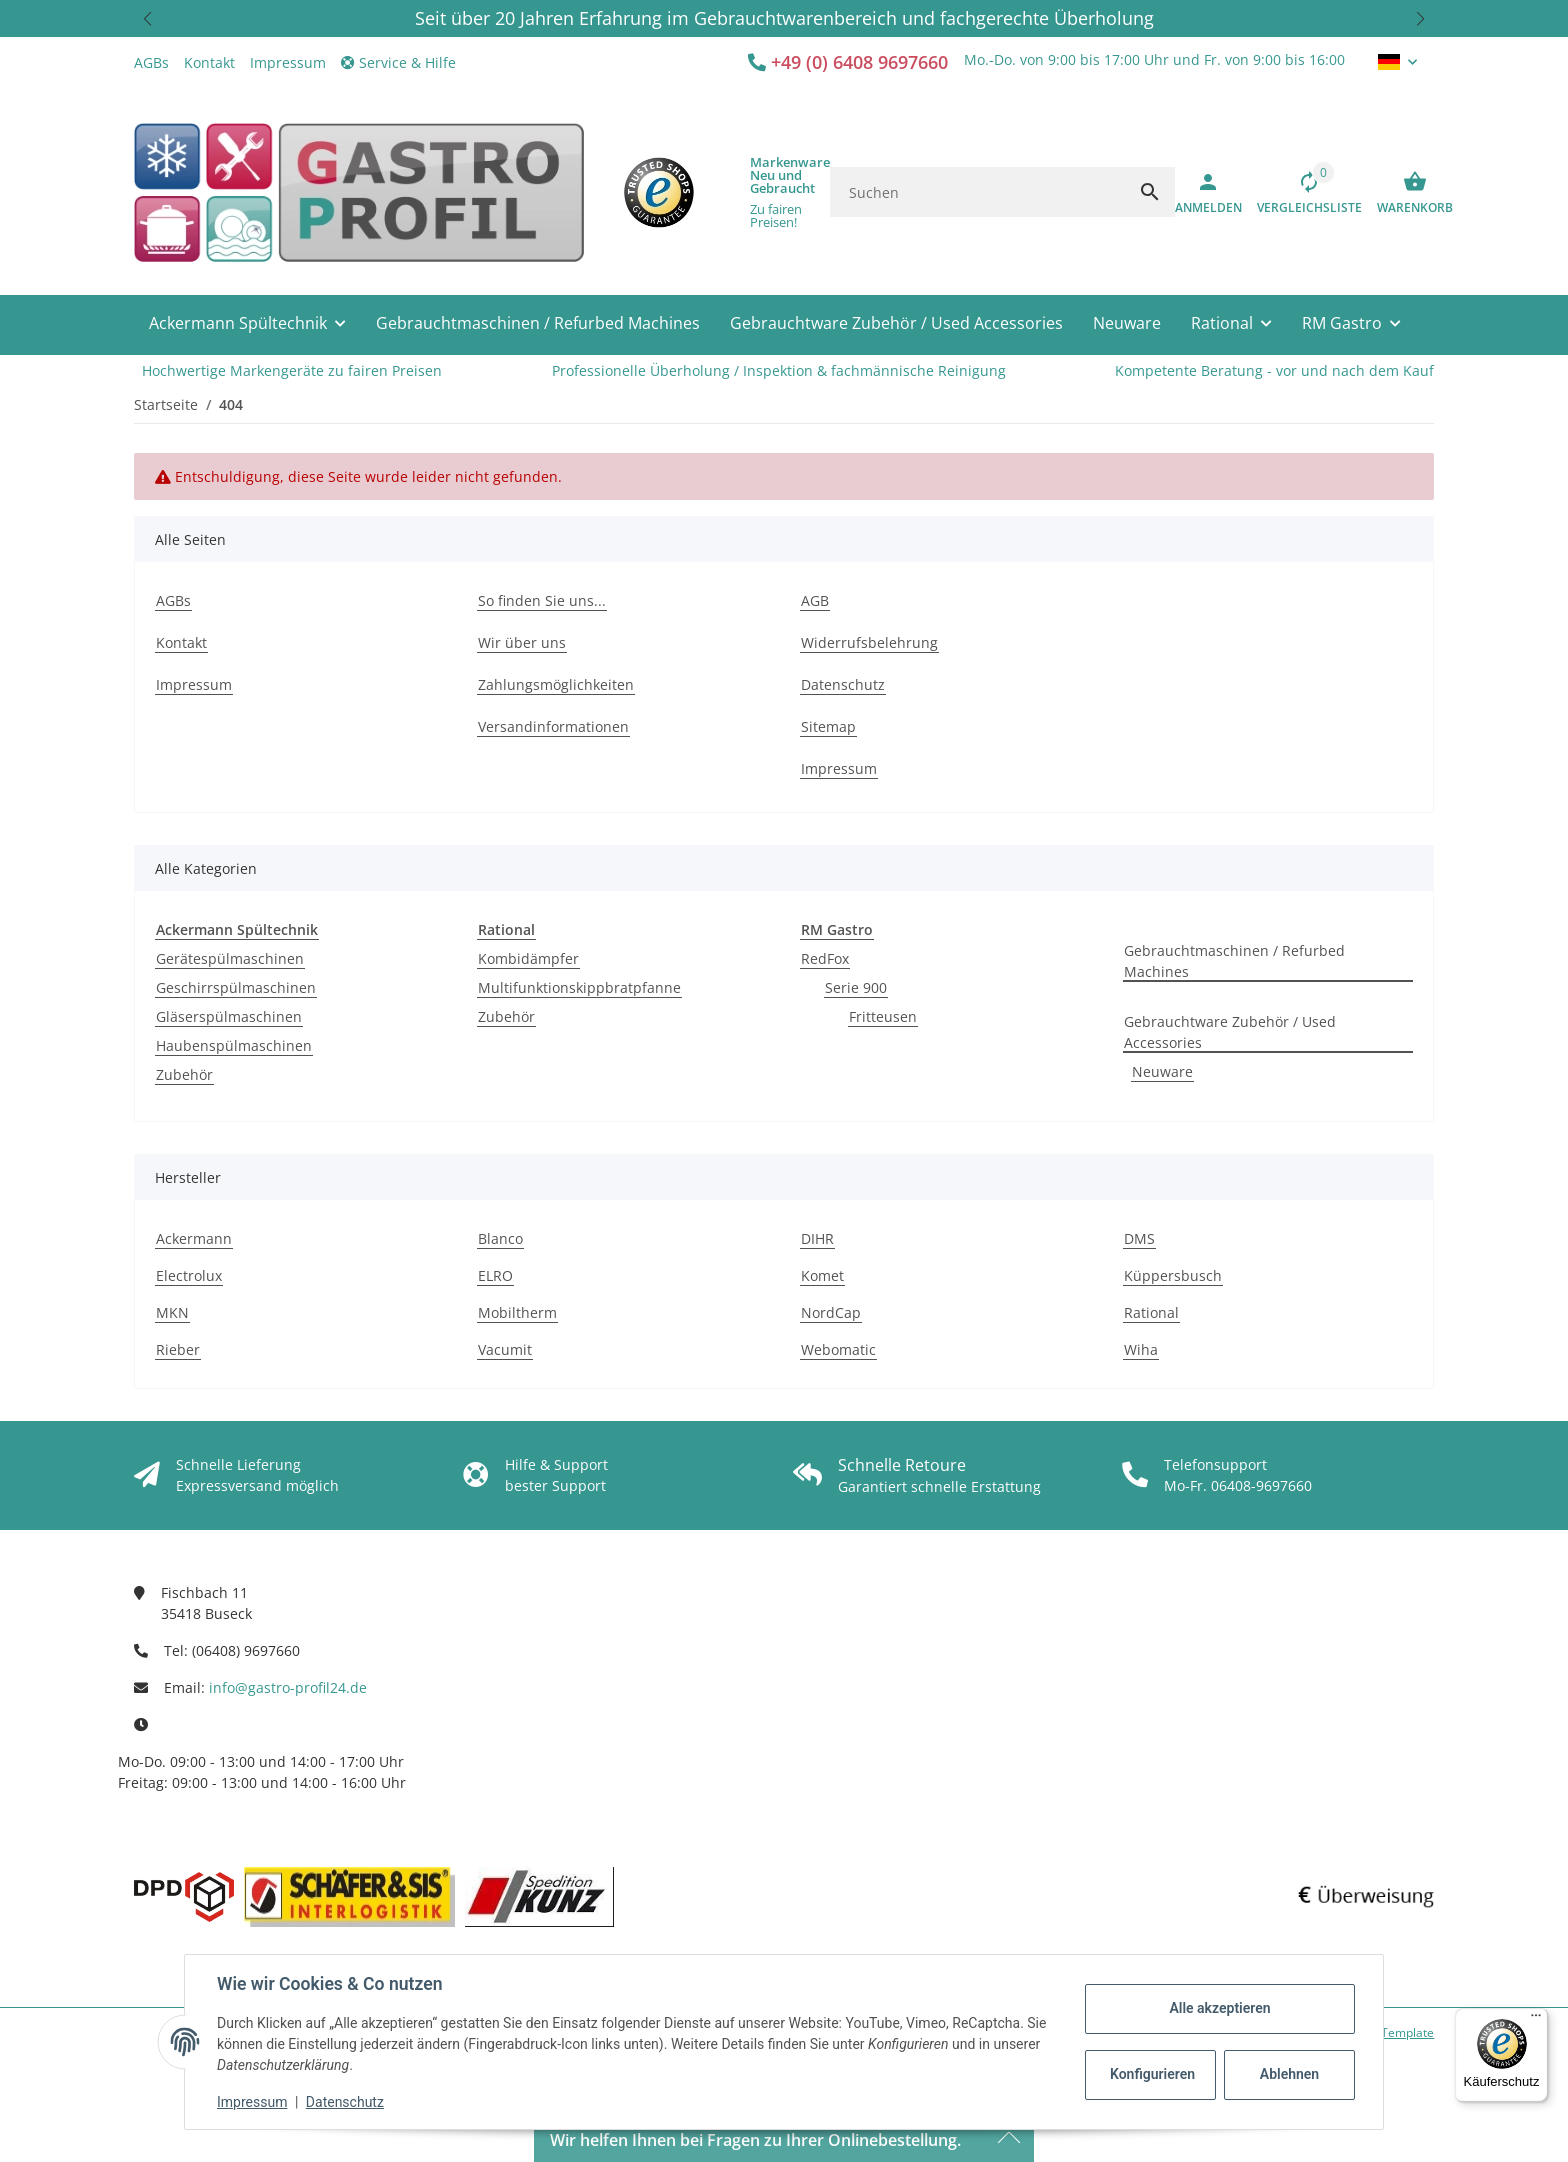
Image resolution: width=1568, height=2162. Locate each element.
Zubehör (184, 1074)
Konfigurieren (1152, 2074)
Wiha (1141, 1349)
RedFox (825, 958)
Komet (822, 1275)
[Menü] (1536, 2020)
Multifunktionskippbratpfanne (579, 987)
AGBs (151, 62)
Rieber (178, 1349)
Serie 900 (856, 987)
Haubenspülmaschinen (234, 1045)
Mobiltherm (517, 1312)
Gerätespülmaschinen (230, 958)
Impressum (252, 2102)
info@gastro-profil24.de (288, 1687)
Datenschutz (345, 2102)
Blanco (500, 1238)
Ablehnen (1289, 2074)
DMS (1139, 1238)
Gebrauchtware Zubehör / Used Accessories (1230, 1032)
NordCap (831, 1312)
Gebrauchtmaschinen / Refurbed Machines (1234, 961)
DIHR (817, 1238)
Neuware (1162, 1071)
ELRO (495, 1275)
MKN (172, 1312)
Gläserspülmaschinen (229, 1016)
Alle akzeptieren (1219, 2008)
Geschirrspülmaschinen (236, 987)
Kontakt (209, 62)
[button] (148, 18)
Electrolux (189, 1275)
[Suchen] (977, 192)
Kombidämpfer (528, 958)
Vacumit (505, 1349)
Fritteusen (883, 1016)
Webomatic (838, 1349)
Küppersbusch (1173, 1275)
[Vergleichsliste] (1302, 192)
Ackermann (194, 1238)
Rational (1151, 1312)
